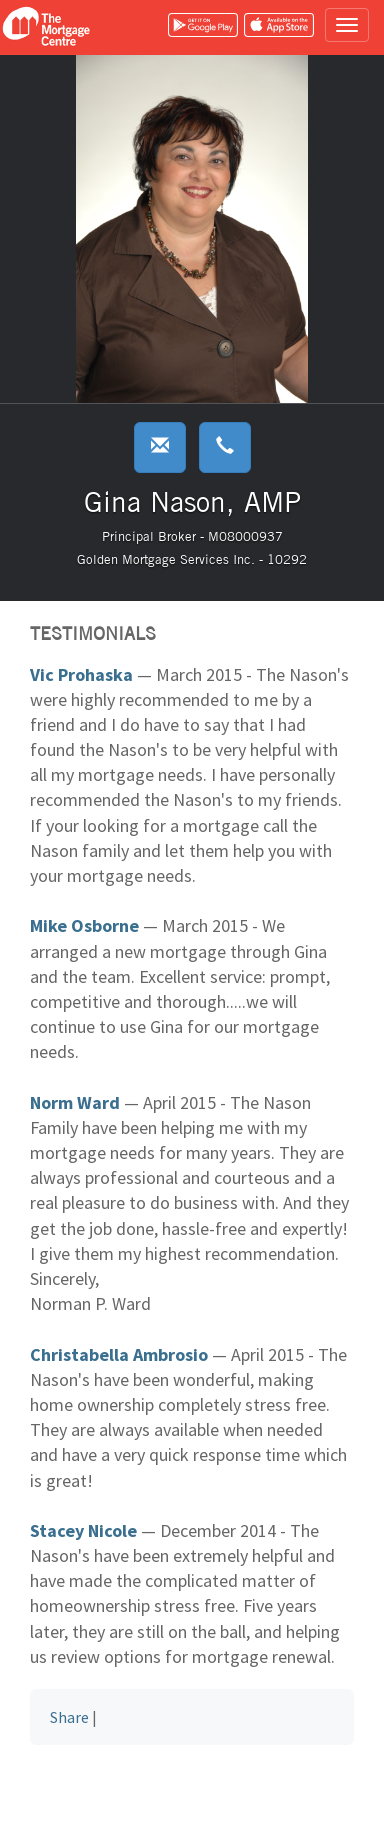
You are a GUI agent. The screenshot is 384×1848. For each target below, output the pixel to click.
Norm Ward (75, 1102)
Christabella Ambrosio (119, 1354)
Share (69, 1717)
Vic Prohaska (81, 674)
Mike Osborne (84, 925)
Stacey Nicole (83, 1530)
